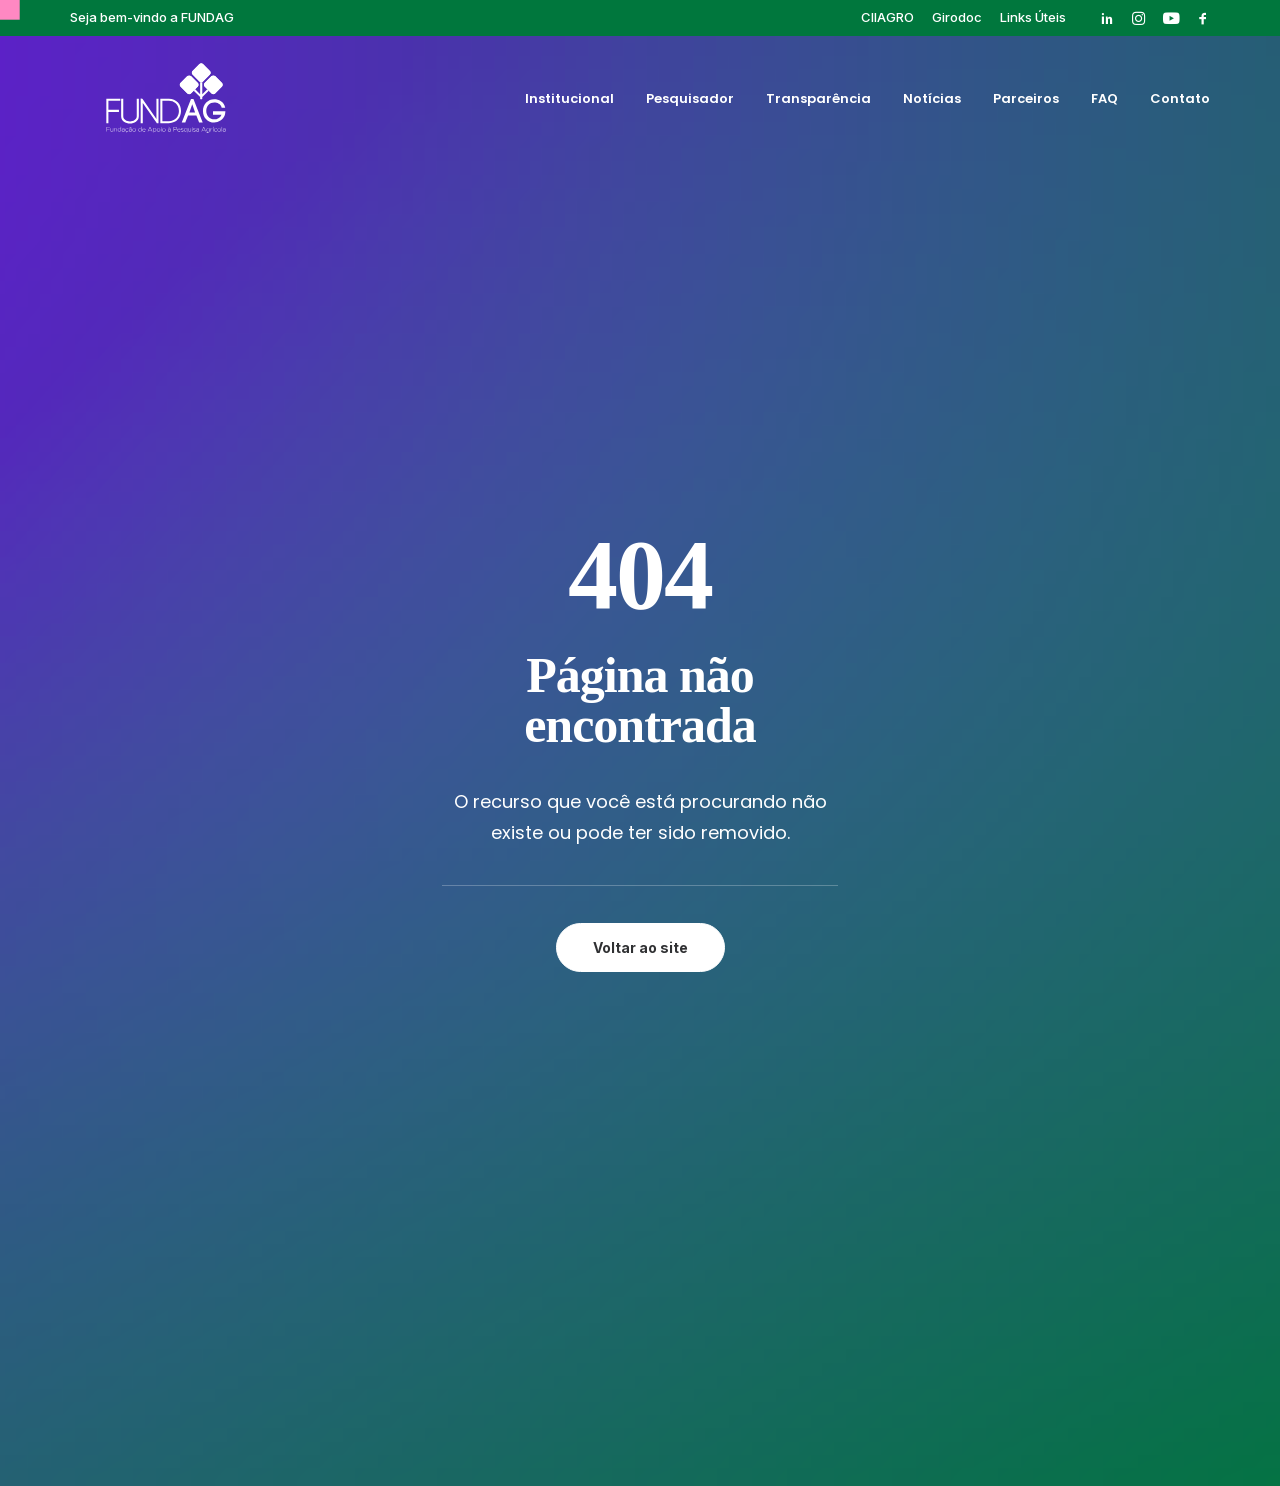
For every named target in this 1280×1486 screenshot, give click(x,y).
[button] (1107, 18)
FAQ (1104, 103)
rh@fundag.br (173, 1000)
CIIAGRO (887, 17)
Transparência (818, 103)
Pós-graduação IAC (865, 908)
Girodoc (957, 17)
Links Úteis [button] (1033, 17)
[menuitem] (887, 17)
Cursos (820, 862)
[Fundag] (138, 103)
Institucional (569, 103)
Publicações (837, 931)
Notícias (932, 103)
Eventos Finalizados (866, 885)
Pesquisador (690, 103)
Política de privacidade (640, 1402)
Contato (1180, 103)
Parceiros (1026, 103)
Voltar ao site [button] (640, 564)
